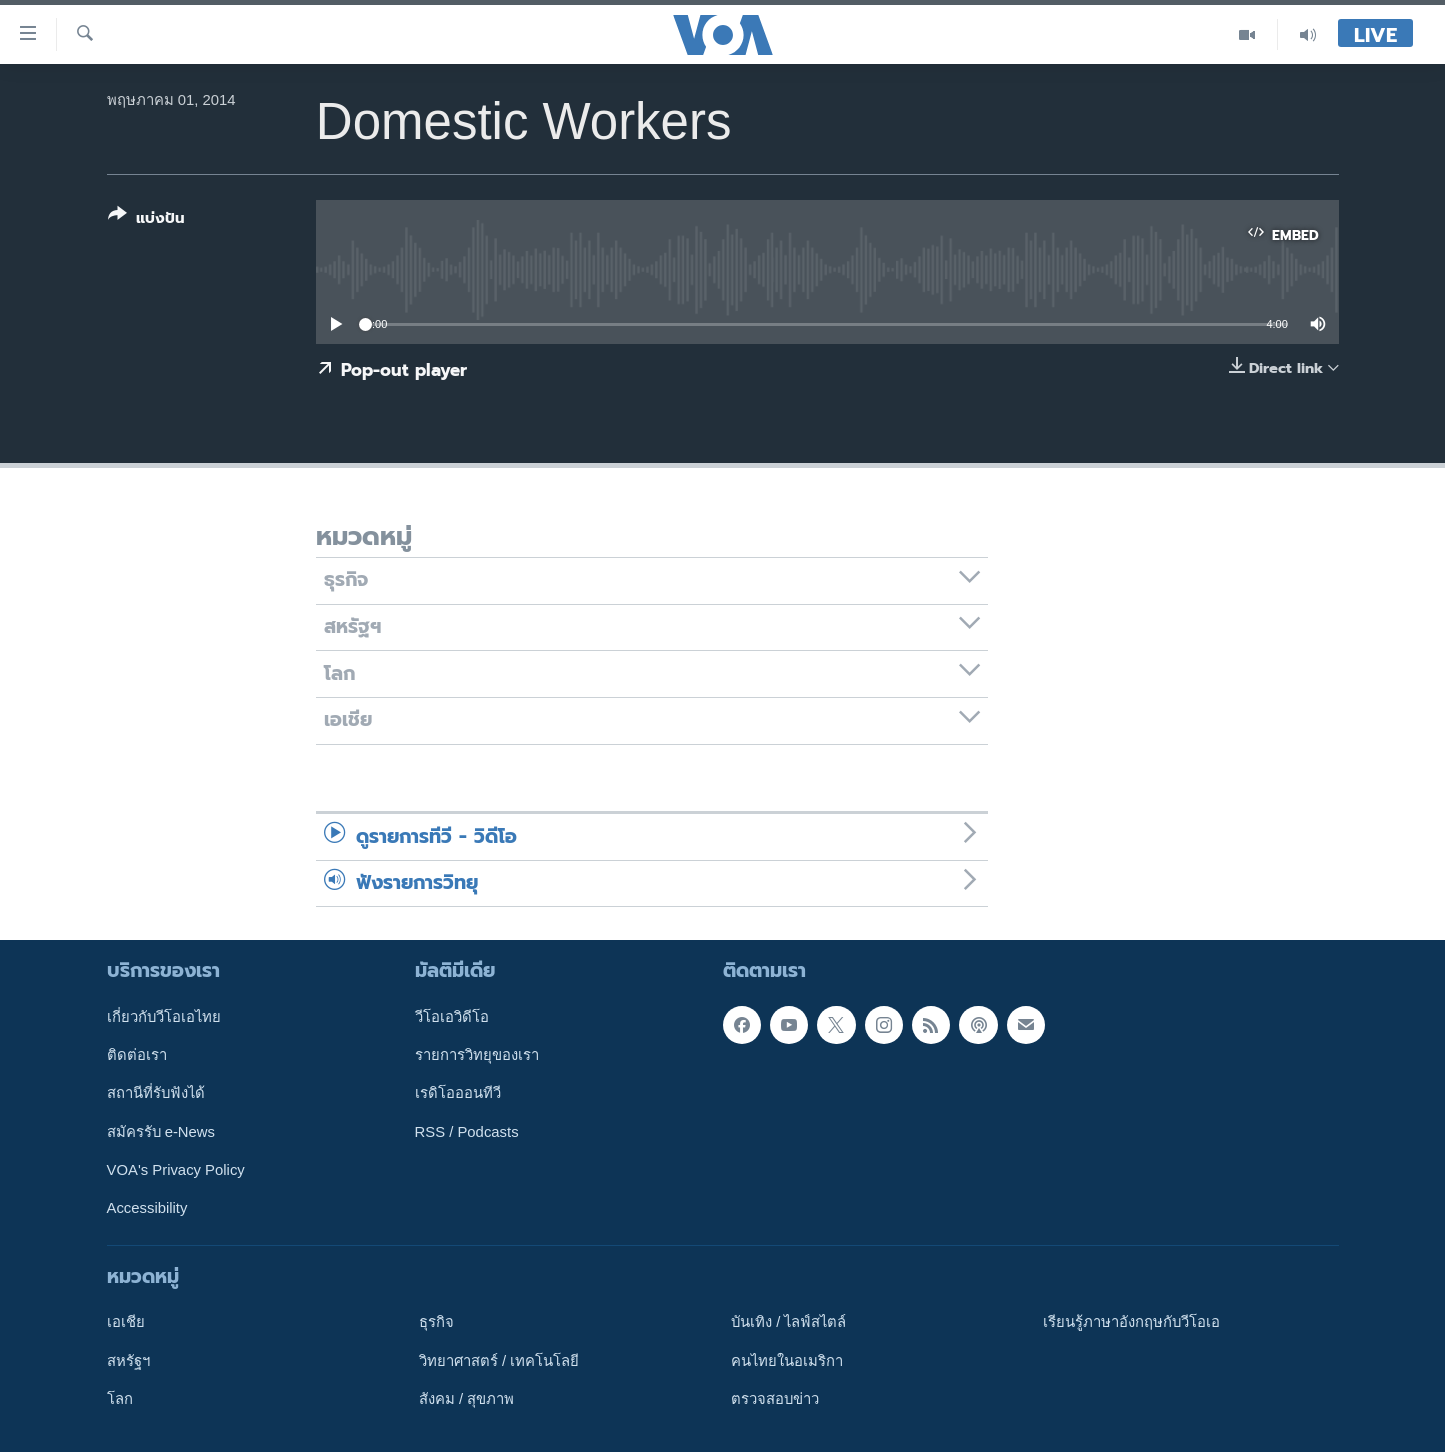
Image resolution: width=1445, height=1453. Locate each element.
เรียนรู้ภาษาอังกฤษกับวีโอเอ (1131, 1323)
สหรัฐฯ (128, 1361)
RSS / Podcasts (467, 1132)
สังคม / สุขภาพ (466, 1399)
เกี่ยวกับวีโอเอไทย (164, 1017)
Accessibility (147, 1209)
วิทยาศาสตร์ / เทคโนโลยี (499, 1361)
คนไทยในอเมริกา (787, 1361)
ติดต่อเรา (137, 1055)
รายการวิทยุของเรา (477, 1055)
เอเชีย (126, 1323)
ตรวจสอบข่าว (775, 1399)
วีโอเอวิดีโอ (452, 1017)
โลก (120, 1399)
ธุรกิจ (436, 1323)
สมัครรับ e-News (161, 1132)
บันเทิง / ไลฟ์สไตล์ (788, 1323)
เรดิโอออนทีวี (458, 1094)
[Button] (146, 220)
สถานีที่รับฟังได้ (156, 1094)
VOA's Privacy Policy (176, 1170)
